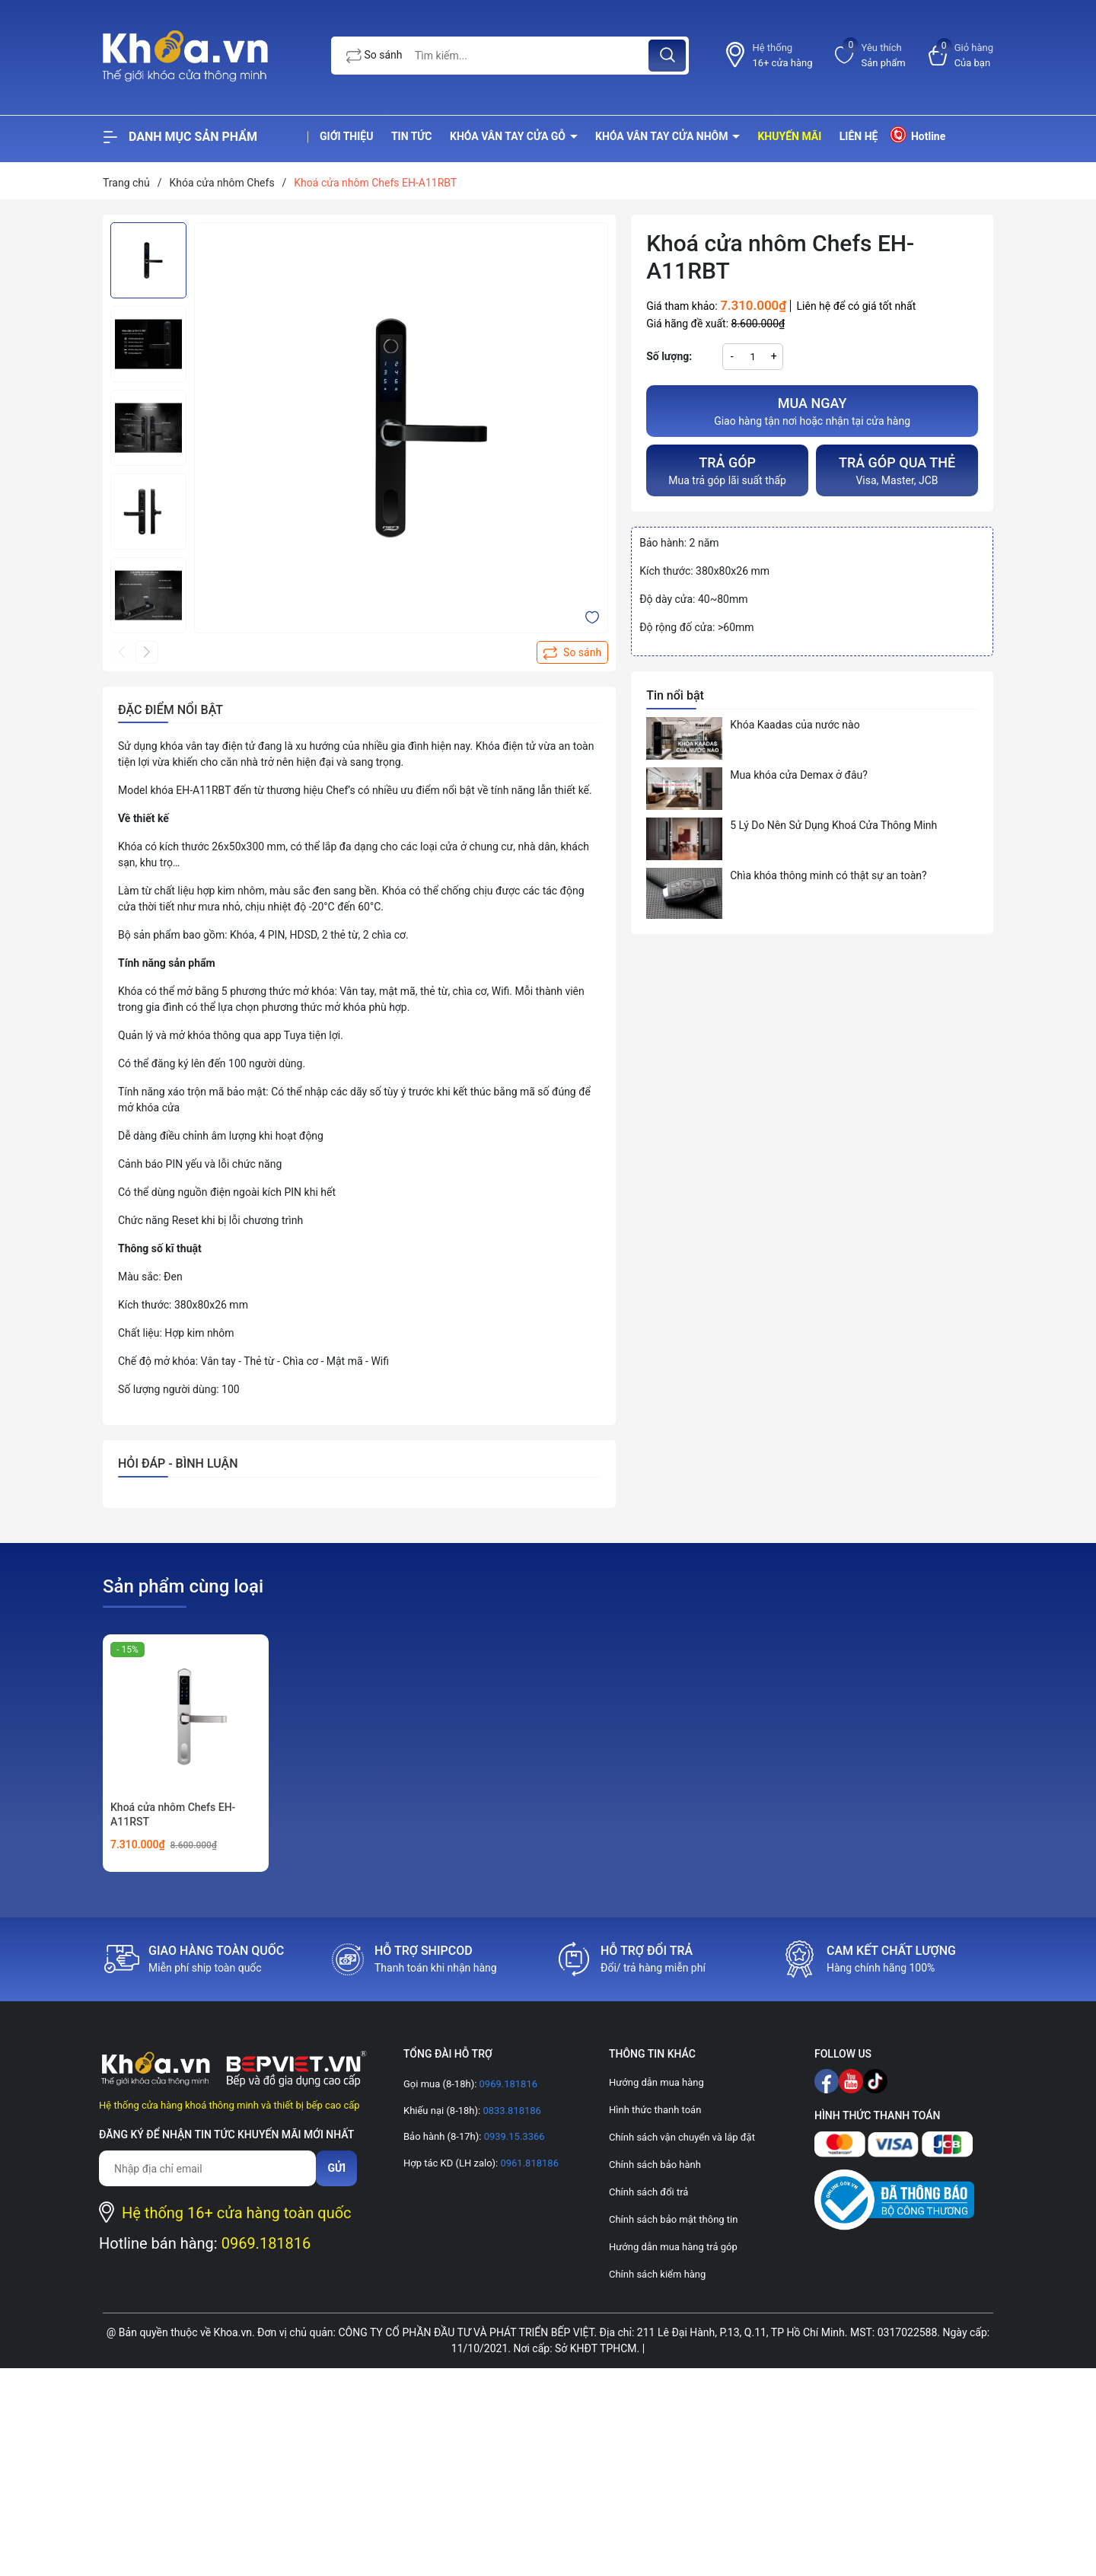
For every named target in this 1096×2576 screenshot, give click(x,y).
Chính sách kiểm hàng (657, 2274)
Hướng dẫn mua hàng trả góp (673, 2246)
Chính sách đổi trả (648, 2192)
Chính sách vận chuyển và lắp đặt (682, 2137)
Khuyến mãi (789, 136)
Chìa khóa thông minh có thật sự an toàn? (828, 875)
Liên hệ (859, 136)
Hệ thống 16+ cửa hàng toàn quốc (237, 2213)
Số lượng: (669, 356)
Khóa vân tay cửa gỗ (509, 136)
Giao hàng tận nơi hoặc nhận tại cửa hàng (812, 410)
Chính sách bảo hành (655, 2164)
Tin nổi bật (675, 695)
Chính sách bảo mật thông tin (673, 2219)
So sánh (374, 55)
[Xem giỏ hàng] (961, 55)
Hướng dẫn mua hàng (656, 2082)
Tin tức (411, 136)
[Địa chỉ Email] (207, 2168)
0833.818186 (510, 2110)
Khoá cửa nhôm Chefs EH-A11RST (172, 1814)
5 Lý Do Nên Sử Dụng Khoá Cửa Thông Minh (833, 825)
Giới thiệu (346, 136)
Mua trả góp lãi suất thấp (727, 469)
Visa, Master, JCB (897, 469)
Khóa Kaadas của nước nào (794, 725)
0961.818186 (528, 2163)
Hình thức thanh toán (655, 2109)
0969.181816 (266, 2243)
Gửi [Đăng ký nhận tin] (336, 2168)
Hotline (916, 135)
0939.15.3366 (512, 2136)
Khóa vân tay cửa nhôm (663, 136)
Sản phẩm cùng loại (183, 1586)
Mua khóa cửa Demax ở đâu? (799, 775)
